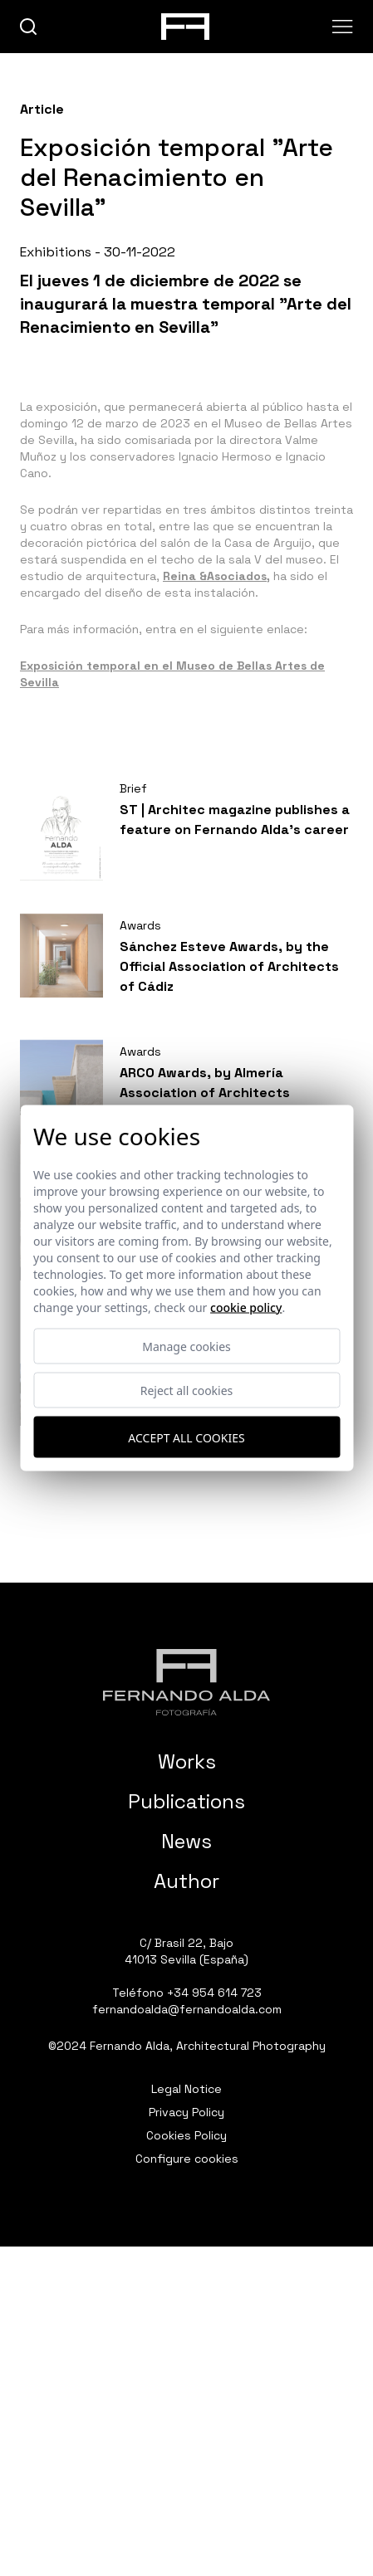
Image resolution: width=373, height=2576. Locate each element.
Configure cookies (186, 2158)
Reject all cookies (186, 1390)
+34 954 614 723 (214, 1992)
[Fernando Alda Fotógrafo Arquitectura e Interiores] (186, 1682)
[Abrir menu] (342, 26)
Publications (186, 1801)
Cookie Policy (246, 1307)
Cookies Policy (186, 2135)
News (186, 1841)
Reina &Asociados (215, 575)
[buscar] (28, 27)
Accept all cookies (186, 1437)
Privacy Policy (186, 2112)
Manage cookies (186, 1346)
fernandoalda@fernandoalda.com (187, 2009)
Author (186, 1881)
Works (187, 1761)
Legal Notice (186, 2088)
